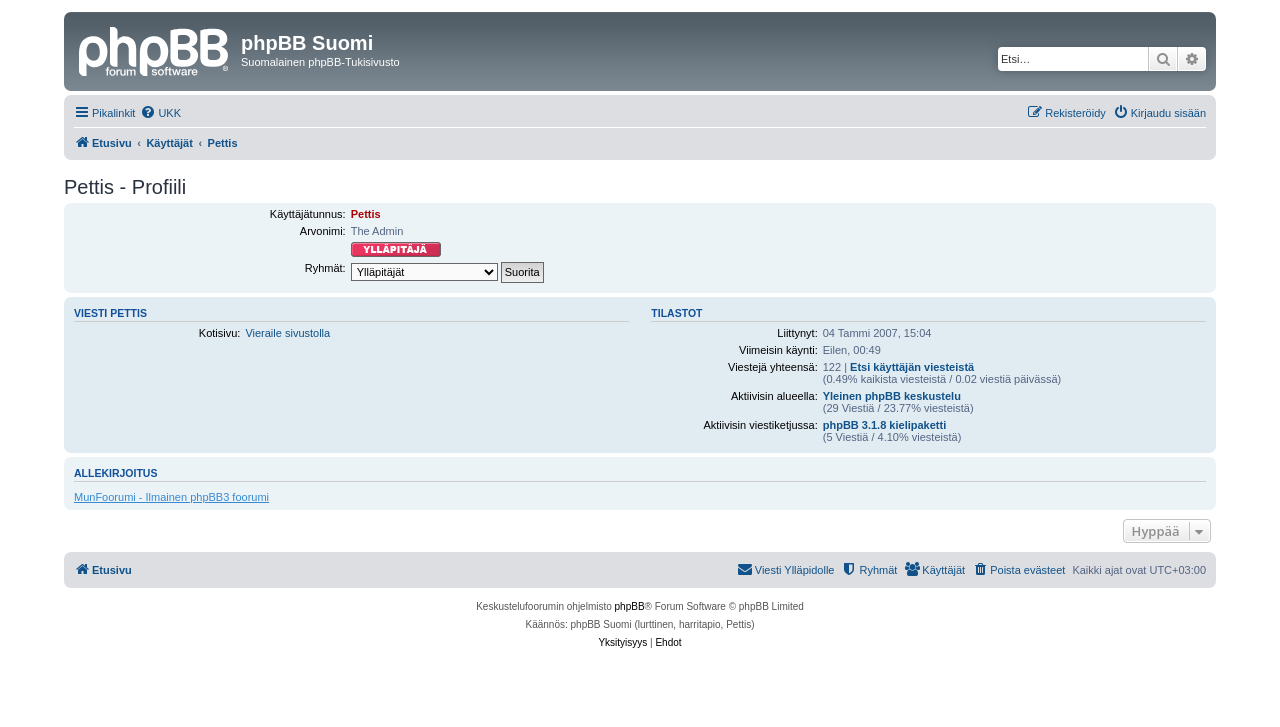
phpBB (630, 606)
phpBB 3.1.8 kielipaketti (884, 425)
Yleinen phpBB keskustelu (892, 396)
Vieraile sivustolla (287, 333)
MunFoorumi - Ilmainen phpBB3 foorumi (171, 497)
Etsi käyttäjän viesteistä (912, 367)
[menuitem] (160, 113)
